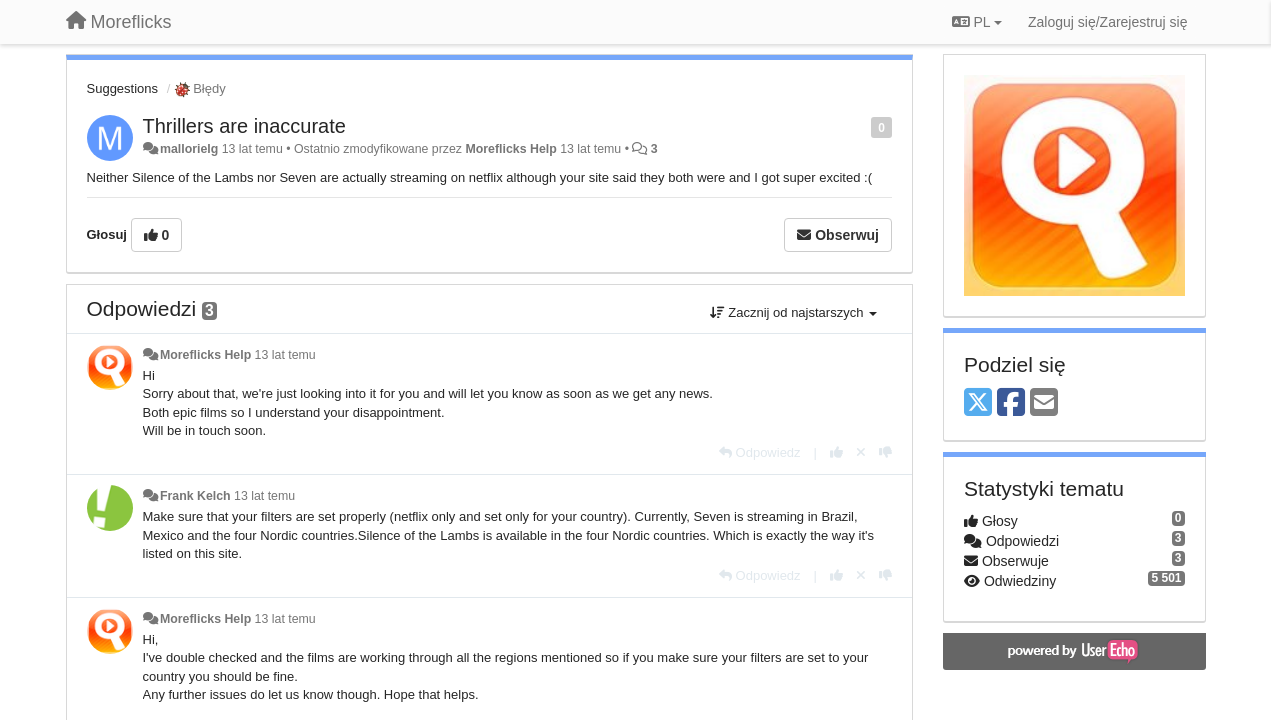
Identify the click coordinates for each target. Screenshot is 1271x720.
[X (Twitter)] (978, 403)
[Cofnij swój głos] (861, 452)
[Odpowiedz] (760, 452)
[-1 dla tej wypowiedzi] (885, 452)
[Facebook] (1011, 403)
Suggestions (123, 88)
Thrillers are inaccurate (244, 126)
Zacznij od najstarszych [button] (793, 312)
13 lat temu (285, 355)
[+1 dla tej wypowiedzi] (836, 452)
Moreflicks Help (510, 149)
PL (977, 22)
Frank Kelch (195, 496)
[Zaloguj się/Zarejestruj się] (1108, 22)
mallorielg (189, 149)
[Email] (1044, 403)
